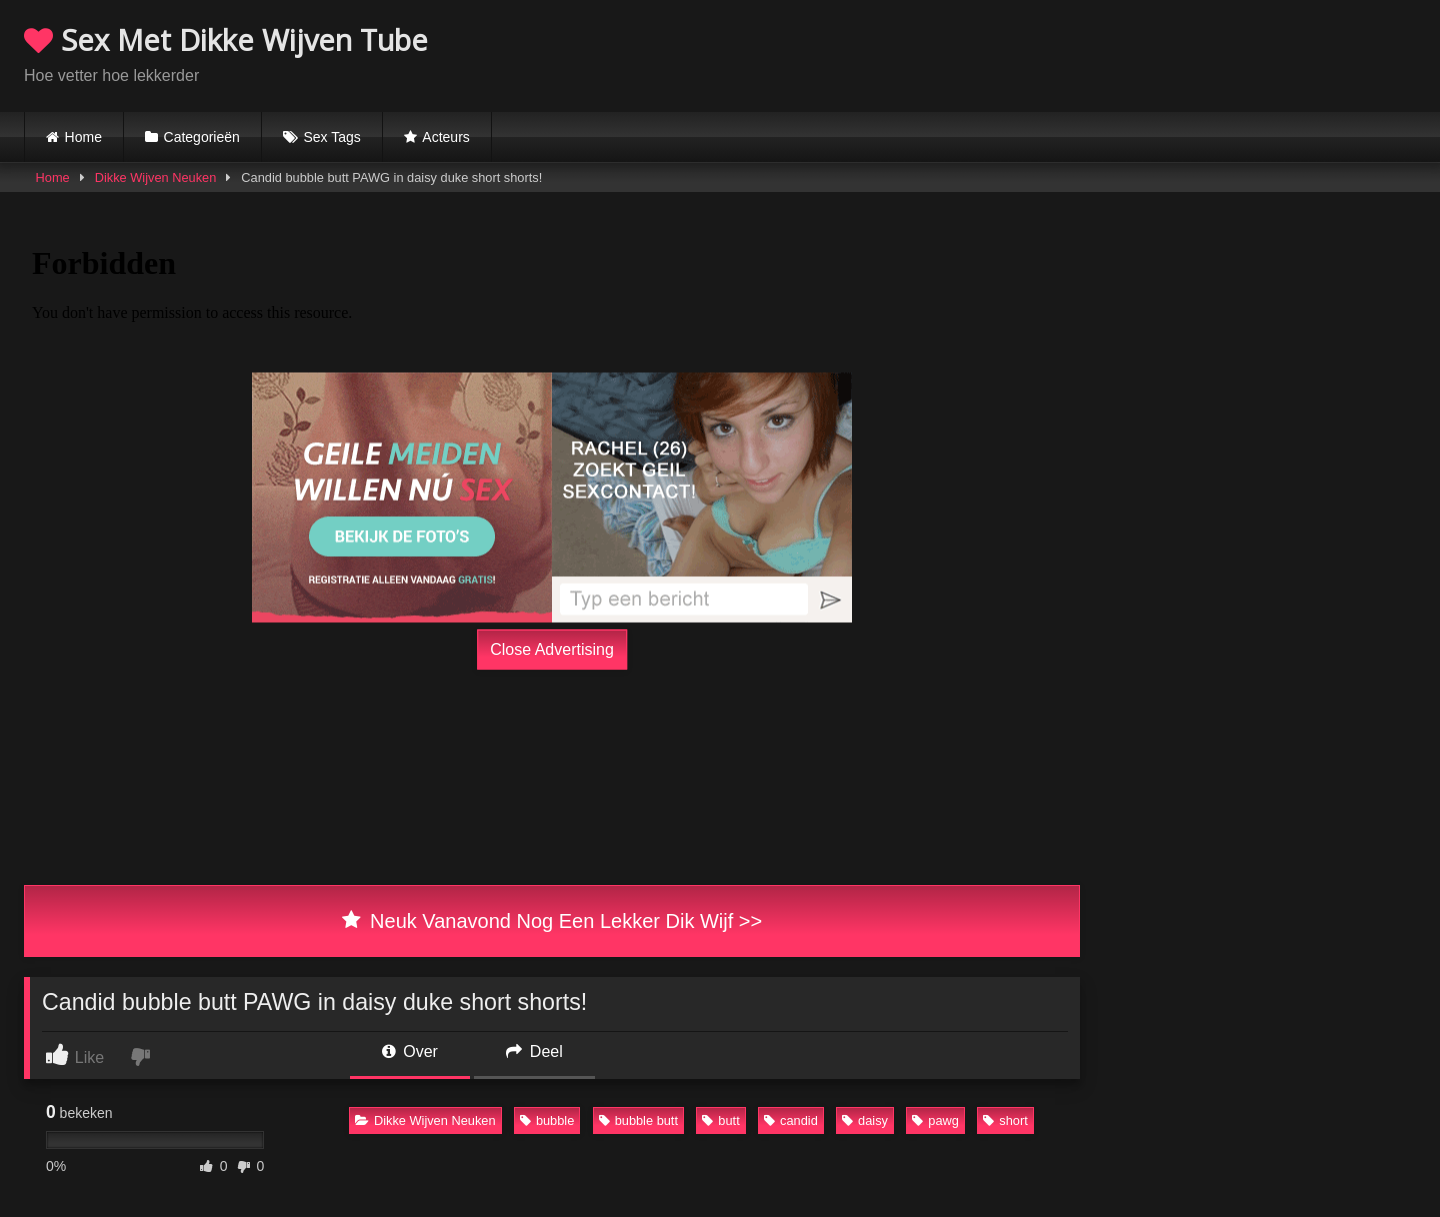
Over (410, 1051)
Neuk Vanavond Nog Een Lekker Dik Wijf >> (552, 921)
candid (791, 1120)
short (1005, 1120)
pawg (935, 1120)
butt (720, 1120)
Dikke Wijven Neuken (156, 177)
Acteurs (445, 137)
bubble (547, 1120)
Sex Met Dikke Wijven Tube (226, 39)
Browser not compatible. (1182, 53)
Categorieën (202, 137)
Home (83, 137)
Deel (534, 1051)
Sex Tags (331, 137)
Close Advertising (552, 649)
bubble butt (638, 1120)
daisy (865, 1120)
